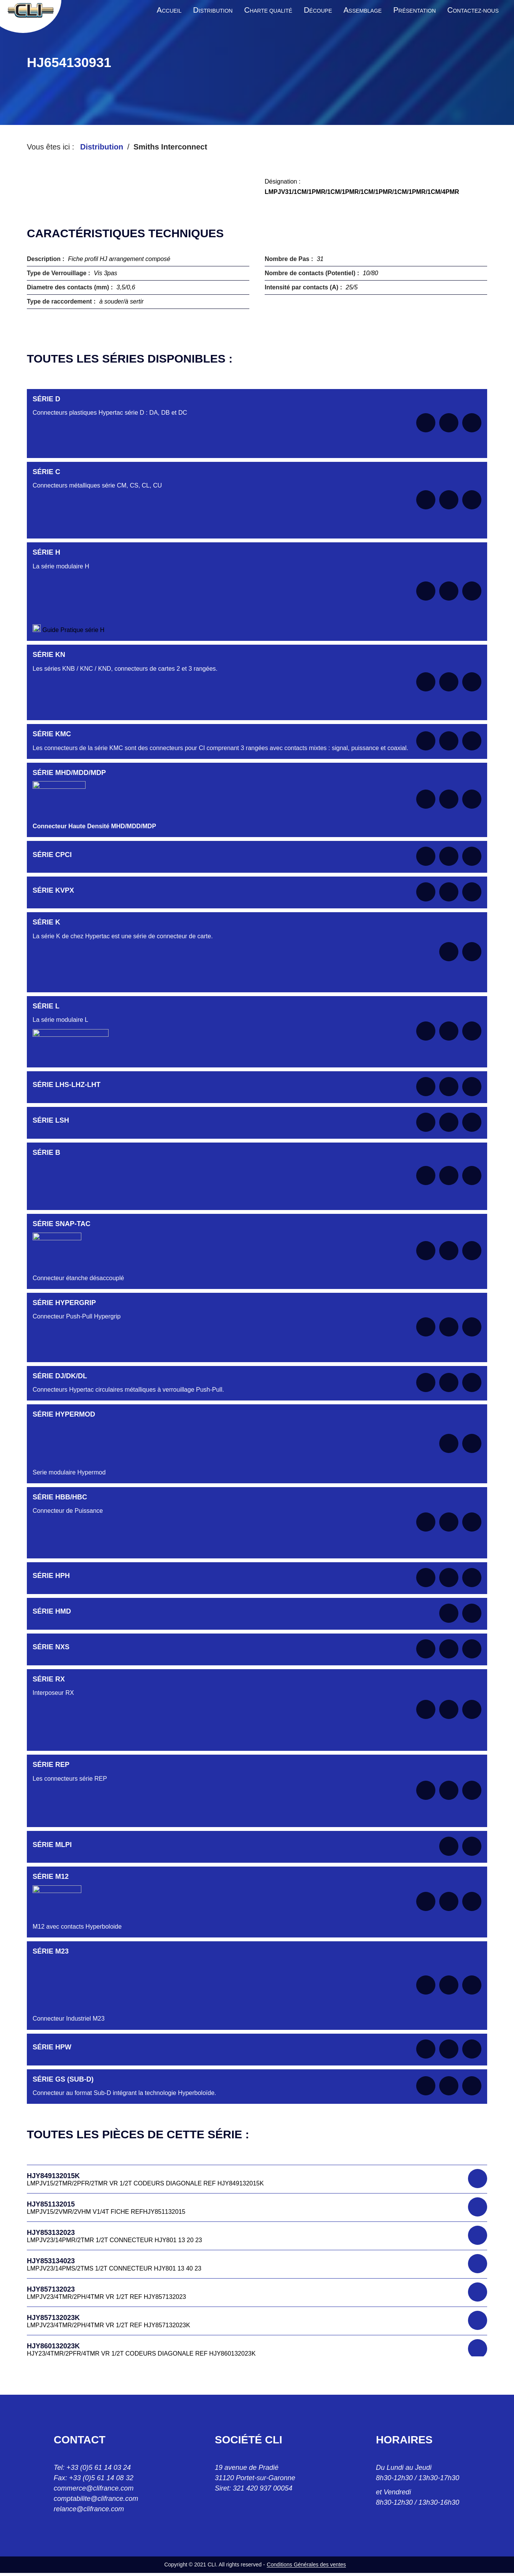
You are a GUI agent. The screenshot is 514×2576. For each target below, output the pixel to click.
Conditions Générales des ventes (306, 2564)
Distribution (101, 147)
